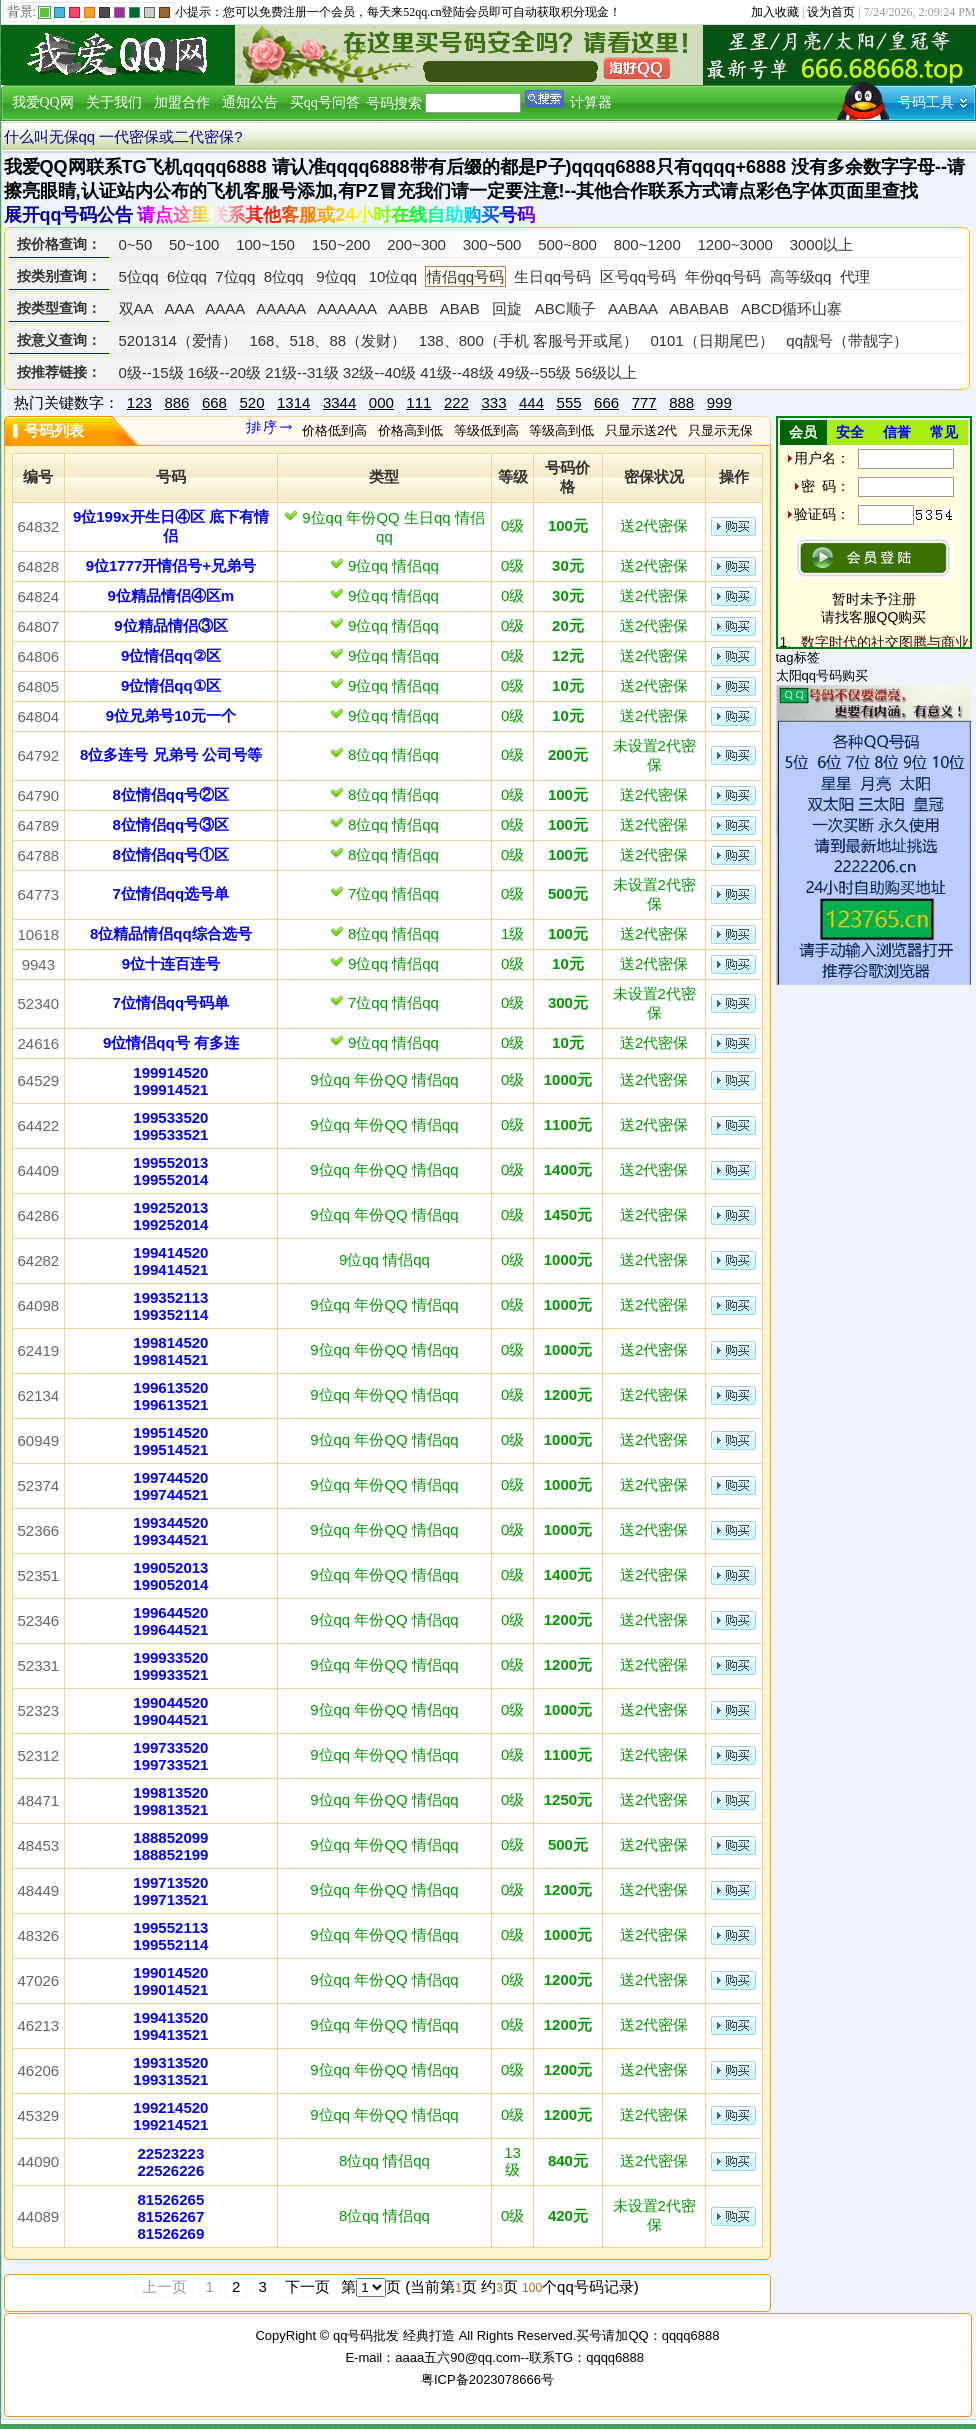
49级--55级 (534, 372)
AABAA (632, 308)
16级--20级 (224, 372)
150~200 (341, 244)
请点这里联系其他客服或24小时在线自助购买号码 (336, 215)
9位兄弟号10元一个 (171, 715)
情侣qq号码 (465, 276)
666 (606, 402)
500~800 (567, 244)
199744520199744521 (170, 1486)
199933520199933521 (170, 1666)
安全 (850, 432)
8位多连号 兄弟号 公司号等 (171, 754)
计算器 (591, 102)
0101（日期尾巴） (711, 340)
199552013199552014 (170, 1171)
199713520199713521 (170, 1891)
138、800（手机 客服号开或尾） (528, 340)
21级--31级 (301, 372)
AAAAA (280, 308)
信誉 (897, 432)
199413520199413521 (170, 2026)
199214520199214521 (170, 2116)
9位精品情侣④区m (171, 595)
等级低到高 (486, 430)
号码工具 (926, 102)
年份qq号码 (723, 276)
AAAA (224, 308)
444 (531, 402)
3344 (339, 402)
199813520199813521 (170, 1801)
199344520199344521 (170, 1531)
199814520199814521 (170, 1351)
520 (251, 402)
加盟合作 (182, 102)
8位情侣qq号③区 (171, 824)
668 (214, 402)
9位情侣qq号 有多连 (171, 1042)
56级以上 (606, 372)
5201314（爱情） (178, 340)
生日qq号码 (552, 276)
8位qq (284, 276)
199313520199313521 (170, 2071)
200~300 (416, 244)
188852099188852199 (170, 1846)
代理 (855, 276)
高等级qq (801, 276)
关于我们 (114, 102)
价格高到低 (410, 430)
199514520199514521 (170, 1441)
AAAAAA (346, 308)
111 (418, 402)
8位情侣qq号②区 (171, 794)
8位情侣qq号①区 (171, 854)
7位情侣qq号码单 (171, 1002)
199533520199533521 (170, 1126)
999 (719, 402)
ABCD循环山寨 (792, 308)
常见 (944, 432)
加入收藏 (775, 12)
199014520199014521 (170, 1981)
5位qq (139, 276)
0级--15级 (151, 372)
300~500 (492, 244)
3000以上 (821, 244)
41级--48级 (456, 372)
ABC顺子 (565, 308)
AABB (408, 308)
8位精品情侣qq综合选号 (171, 933)
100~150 (265, 244)
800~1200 (647, 244)
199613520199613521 (170, 1396)
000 (381, 402)
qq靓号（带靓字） (847, 340)
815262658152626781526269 (171, 2216)
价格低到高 (334, 430)
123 (139, 402)
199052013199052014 (170, 1576)
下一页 (307, 2286)
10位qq (393, 276)
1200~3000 (735, 244)
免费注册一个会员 (307, 12)
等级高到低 (561, 430)
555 (569, 402)
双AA (136, 308)
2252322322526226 (171, 2162)
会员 (803, 432)
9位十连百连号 (171, 963)
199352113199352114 (170, 1306)
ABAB (460, 308)
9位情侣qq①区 (171, 685)
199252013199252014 (170, 1216)
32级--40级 (379, 372)
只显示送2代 (641, 430)
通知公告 (250, 102)
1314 (293, 402)
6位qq (187, 276)
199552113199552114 (170, 1936)
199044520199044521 (170, 1711)
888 (681, 402)
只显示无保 (720, 430)
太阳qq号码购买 (822, 675)
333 (493, 402)
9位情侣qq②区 (171, 655)
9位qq (336, 276)
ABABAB (699, 308)
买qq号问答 (325, 102)
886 (176, 402)
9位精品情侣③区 (170, 625)
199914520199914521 (170, 1081)
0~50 (136, 244)
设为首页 (831, 12)
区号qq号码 (638, 276)
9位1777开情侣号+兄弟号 (171, 565)
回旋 (507, 308)
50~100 (194, 244)
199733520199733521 (170, 1756)
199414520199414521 (170, 1261)
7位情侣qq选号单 (171, 893)
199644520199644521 (170, 1621)
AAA (178, 308)
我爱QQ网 (43, 102)
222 (456, 402)
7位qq (235, 276)
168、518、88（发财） (327, 340)
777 (644, 402)
